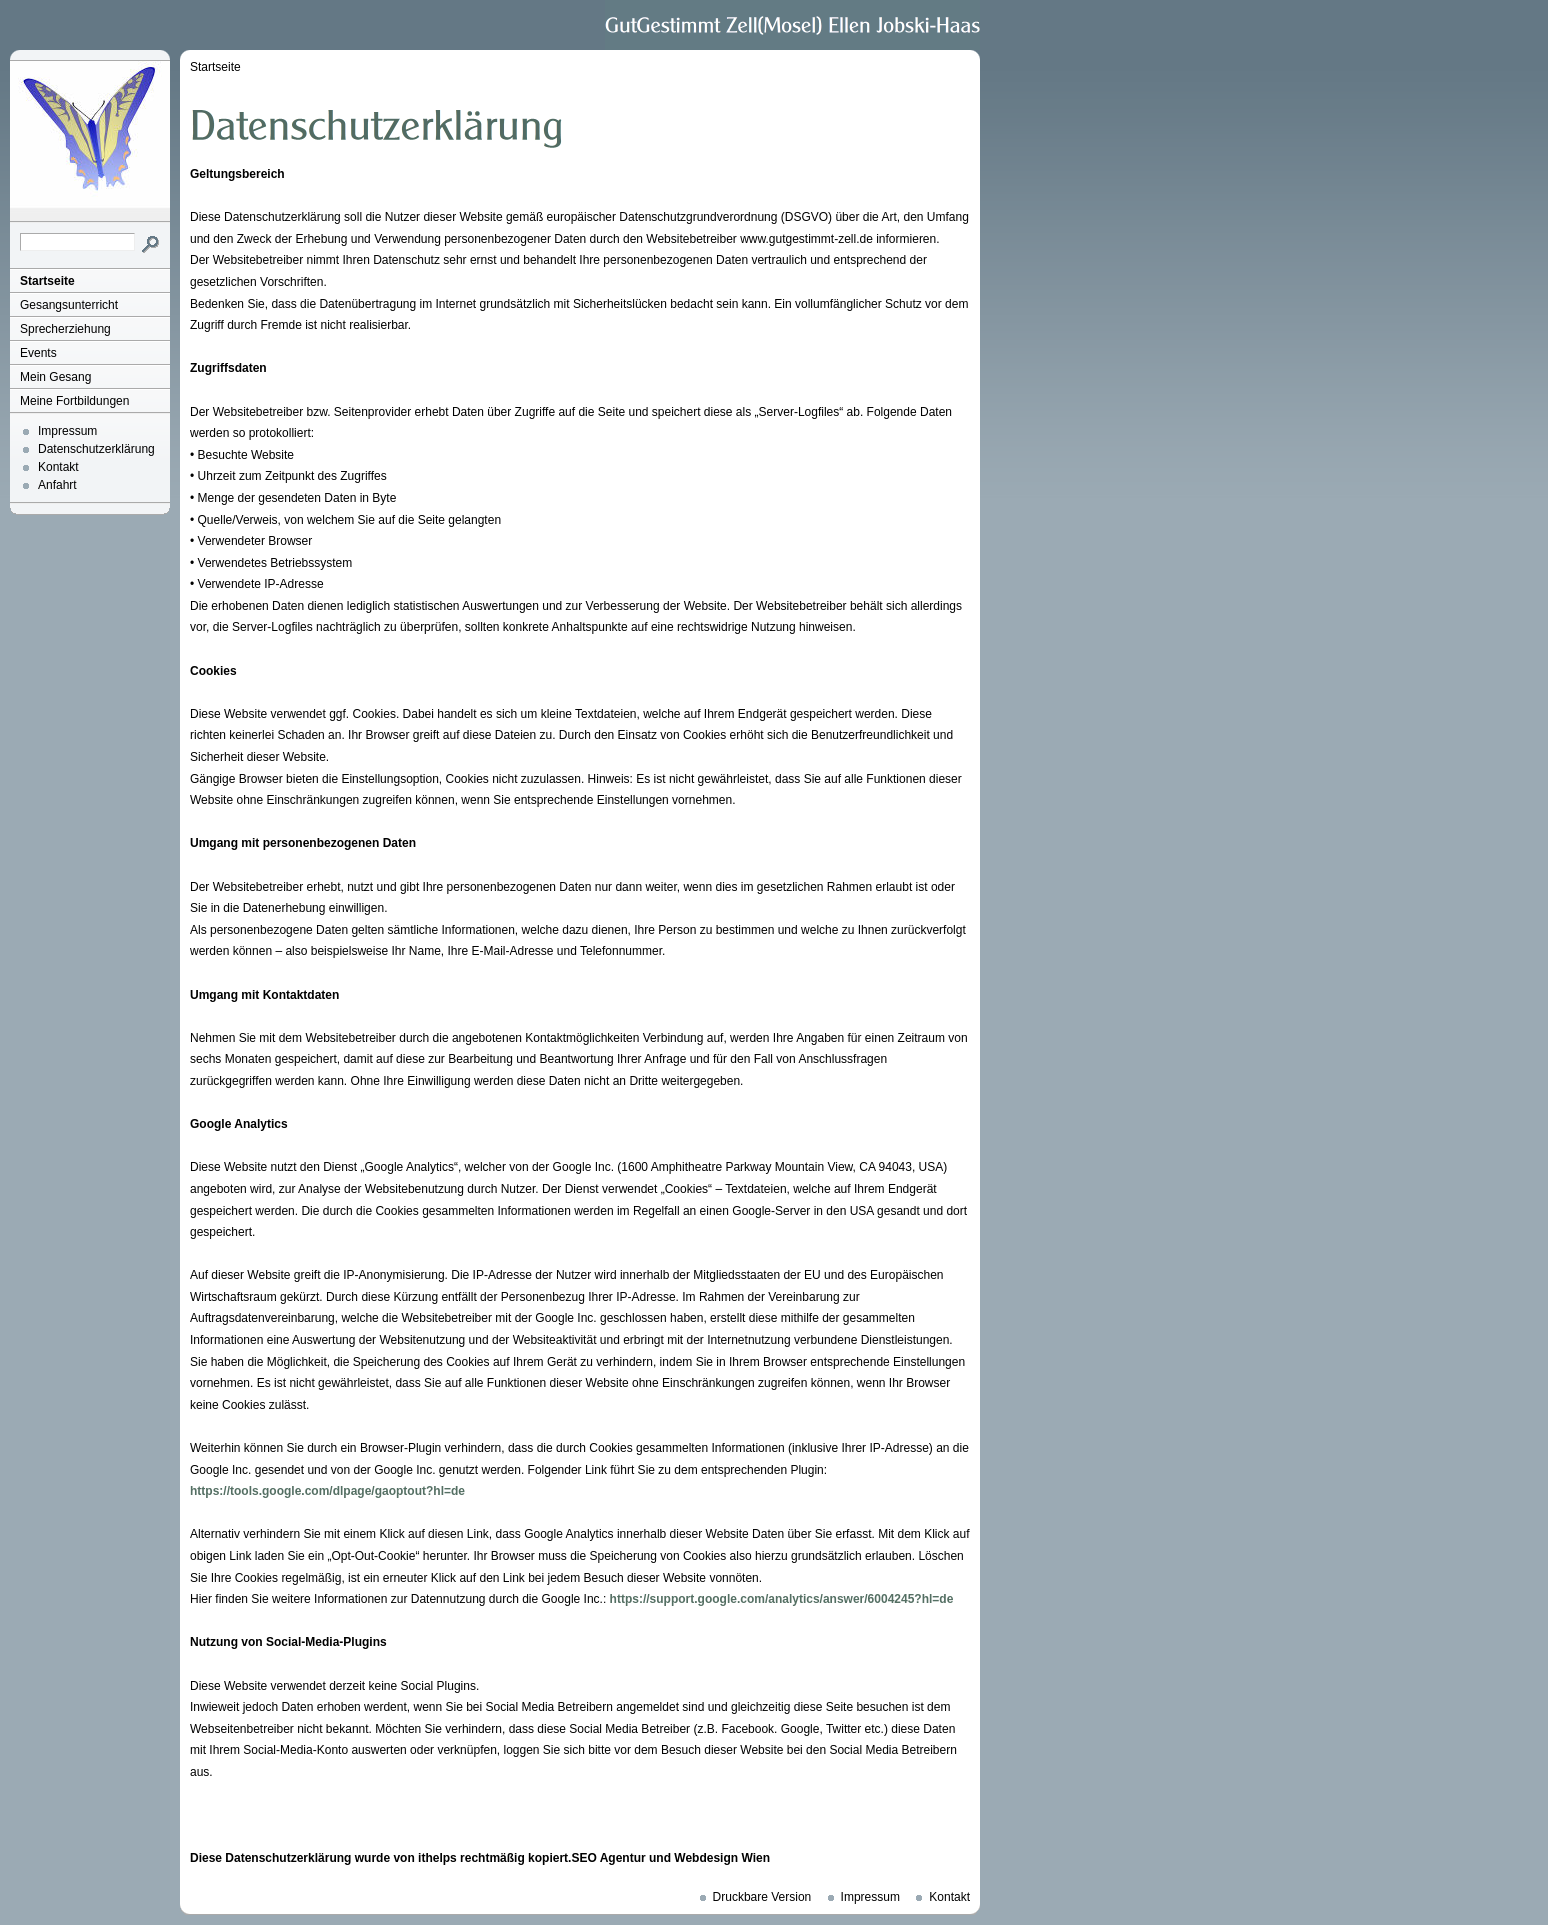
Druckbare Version (762, 1897)
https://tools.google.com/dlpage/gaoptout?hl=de (327, 1491)
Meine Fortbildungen (74, 401)
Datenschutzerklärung (96, 449)
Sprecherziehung (65, 329)
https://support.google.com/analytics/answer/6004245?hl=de (782, 1599)
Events (38, 353)
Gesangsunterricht (69, 305)
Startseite (47, 281)
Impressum (67, 431)
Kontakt (58, 467)
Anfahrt (57, 485)
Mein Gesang (55, 377)
